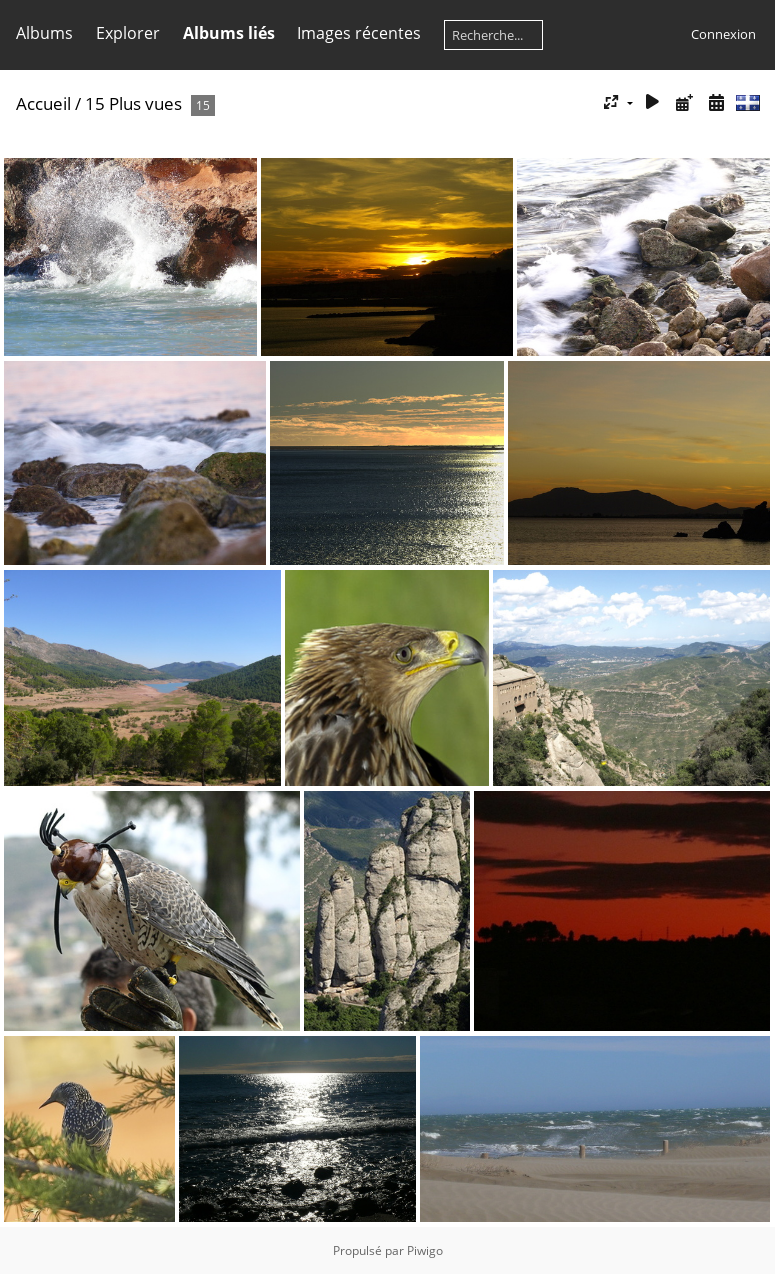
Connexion (723, 34)
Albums (44, 33)
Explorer (128, 33)
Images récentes (359, 33)
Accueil (43, 103)
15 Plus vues (133, 103)
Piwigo (425, 1250)
